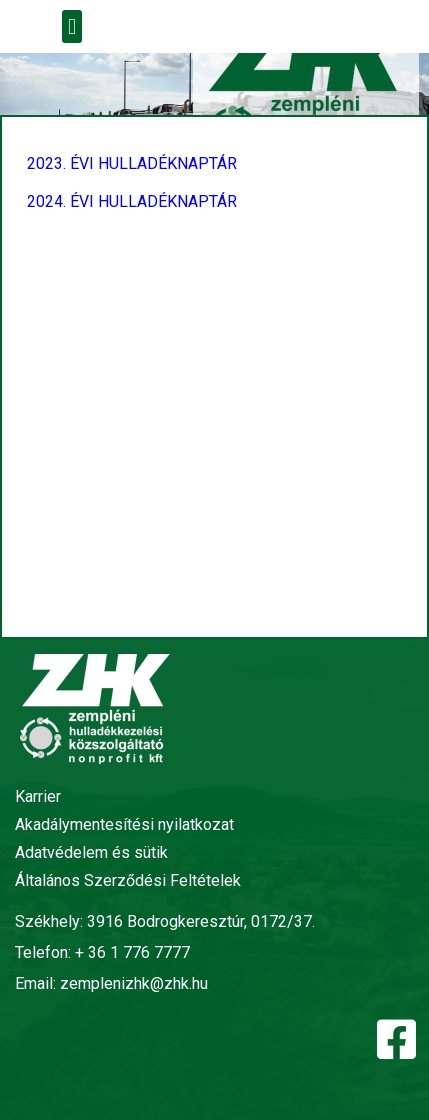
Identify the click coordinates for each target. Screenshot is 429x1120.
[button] (71, 26)
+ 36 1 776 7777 (132, 952)
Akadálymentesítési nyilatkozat (124, 824)
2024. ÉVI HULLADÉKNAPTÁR (132, 201)
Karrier (38, 796)
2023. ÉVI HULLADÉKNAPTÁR (132, 163)
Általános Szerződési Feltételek (128, 880)
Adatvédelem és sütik (91, 852)
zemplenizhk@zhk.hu (134, 983)
